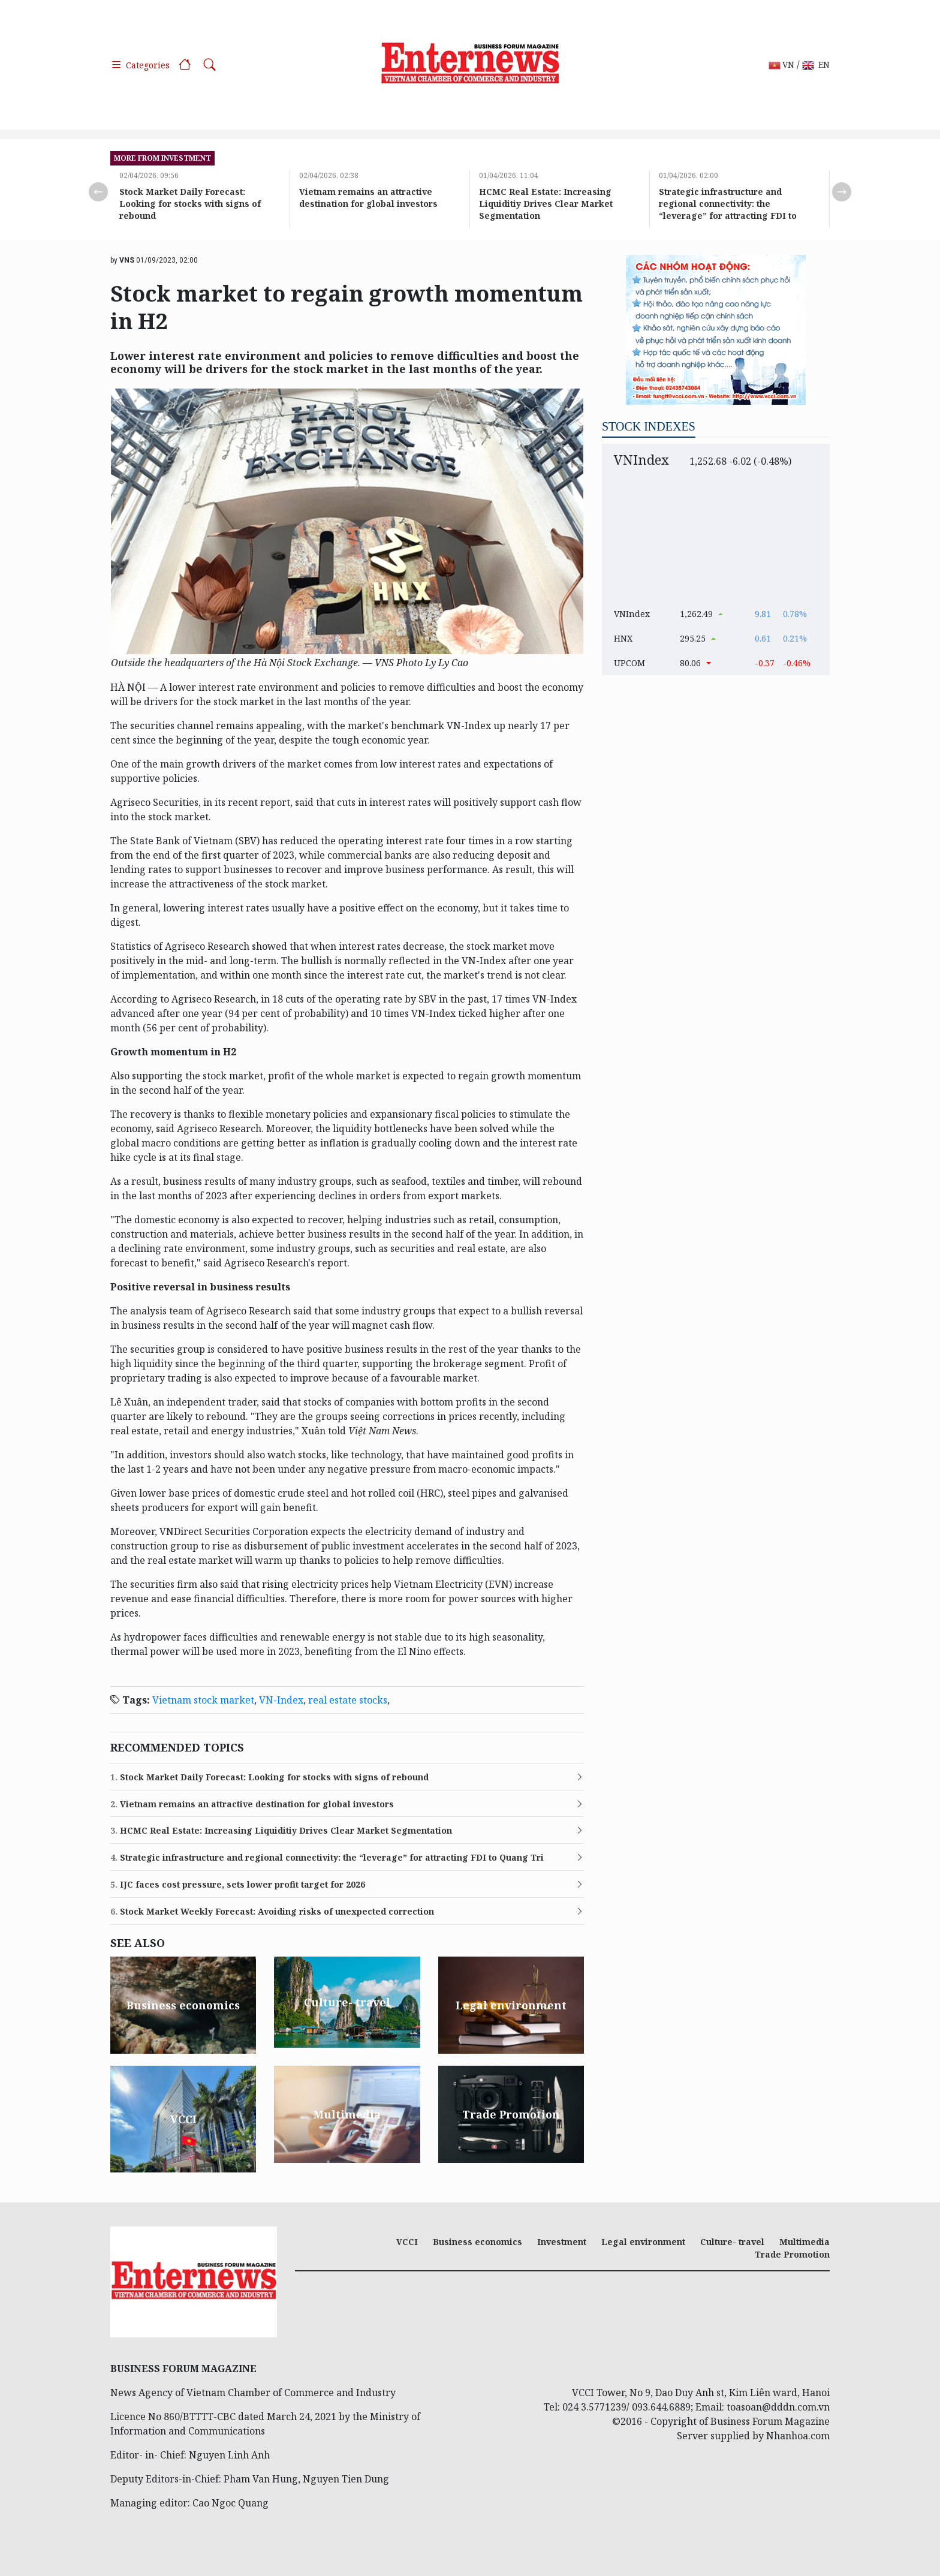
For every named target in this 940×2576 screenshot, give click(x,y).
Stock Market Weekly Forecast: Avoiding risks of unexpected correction (272, 1912)
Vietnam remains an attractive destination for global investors (368, 197)
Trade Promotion (792, 2254)
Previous (98, 192)
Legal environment (643, 2241)
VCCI (407, 2241)
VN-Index (281, 1700)
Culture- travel (732, 2241)
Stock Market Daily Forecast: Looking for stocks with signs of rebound (190, 203)
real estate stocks (347, 1700)
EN (816, 65)
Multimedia (804, 2241)
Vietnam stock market (203, 1700)
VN (781, 65)
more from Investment (162, 158)
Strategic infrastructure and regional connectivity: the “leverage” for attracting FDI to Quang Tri (728, 209)
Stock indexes (648, 426)
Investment (561, 2241)
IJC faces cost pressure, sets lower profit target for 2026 (237, 1885)
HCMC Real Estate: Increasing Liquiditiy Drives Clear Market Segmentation (546, 203)
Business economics (477, 2241)
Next (842, 192)
